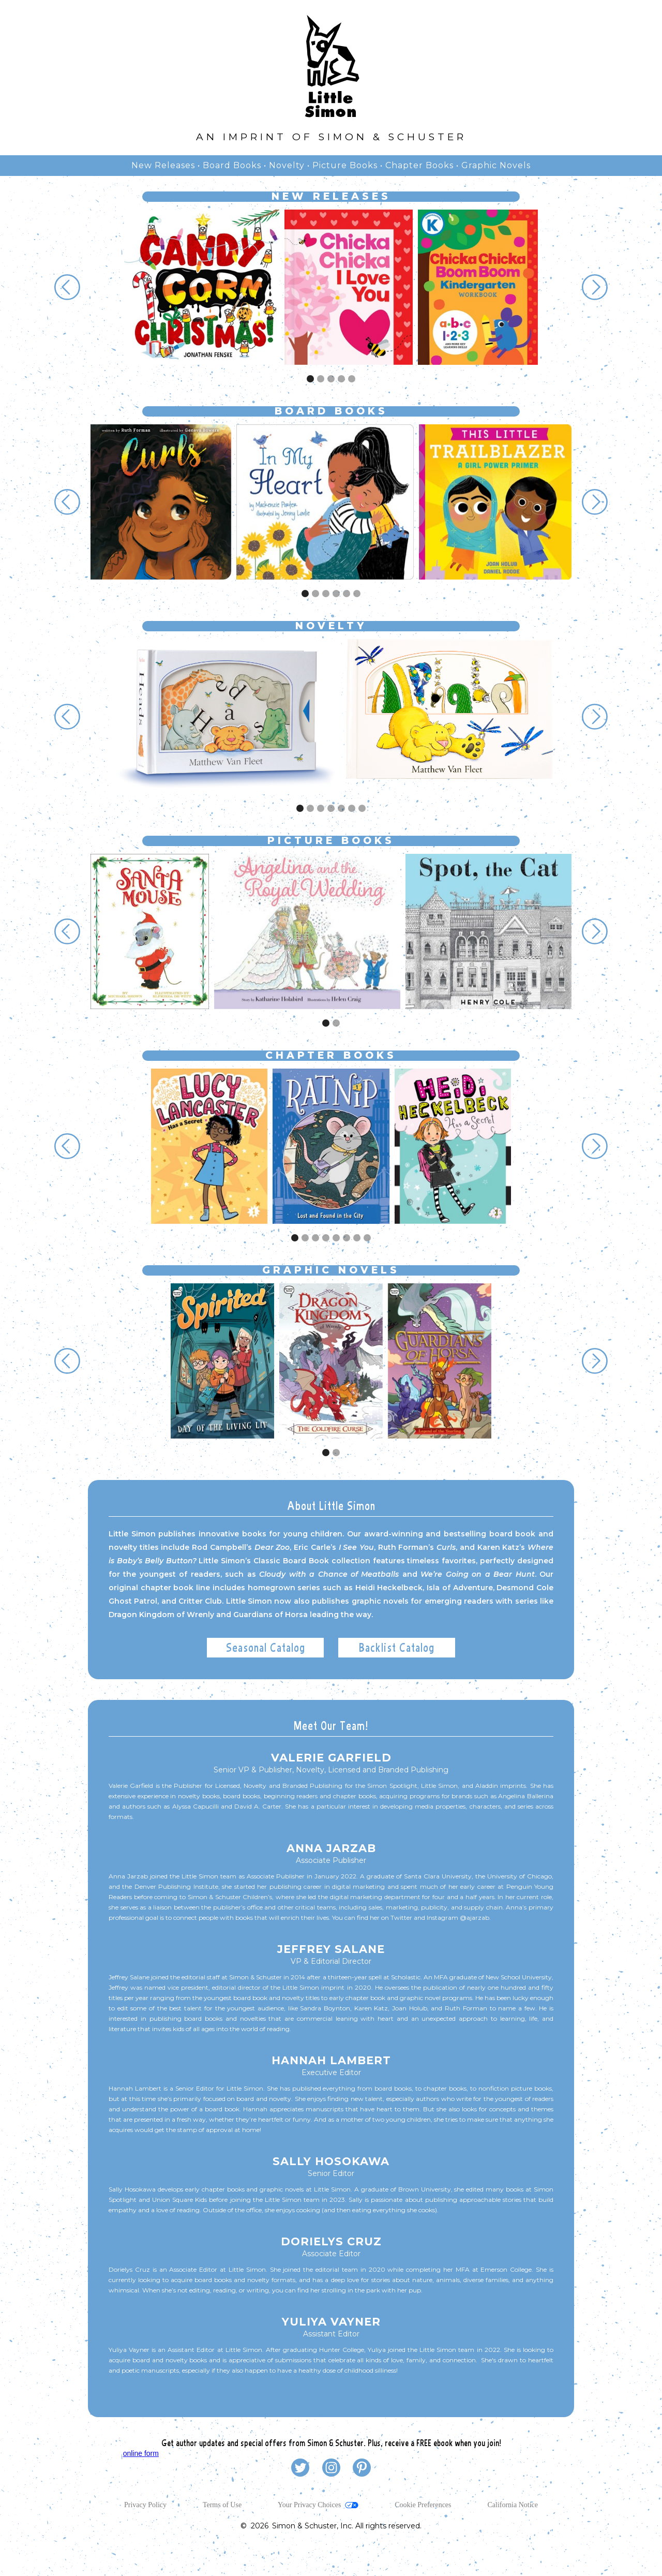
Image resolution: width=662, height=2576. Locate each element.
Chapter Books (419, 165)
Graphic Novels (496, 165)
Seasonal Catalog (265, 1647)
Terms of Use (222, 2505)
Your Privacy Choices (309, 2505)
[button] (67, 287)
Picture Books (345, 165)
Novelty (287, 165)
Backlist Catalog (396, 1647)
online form (141, 2453)
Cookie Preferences (423, 2505)
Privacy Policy (145, 2505)
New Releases (163, 165)
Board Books (232, 165)
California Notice (512, 2505)
